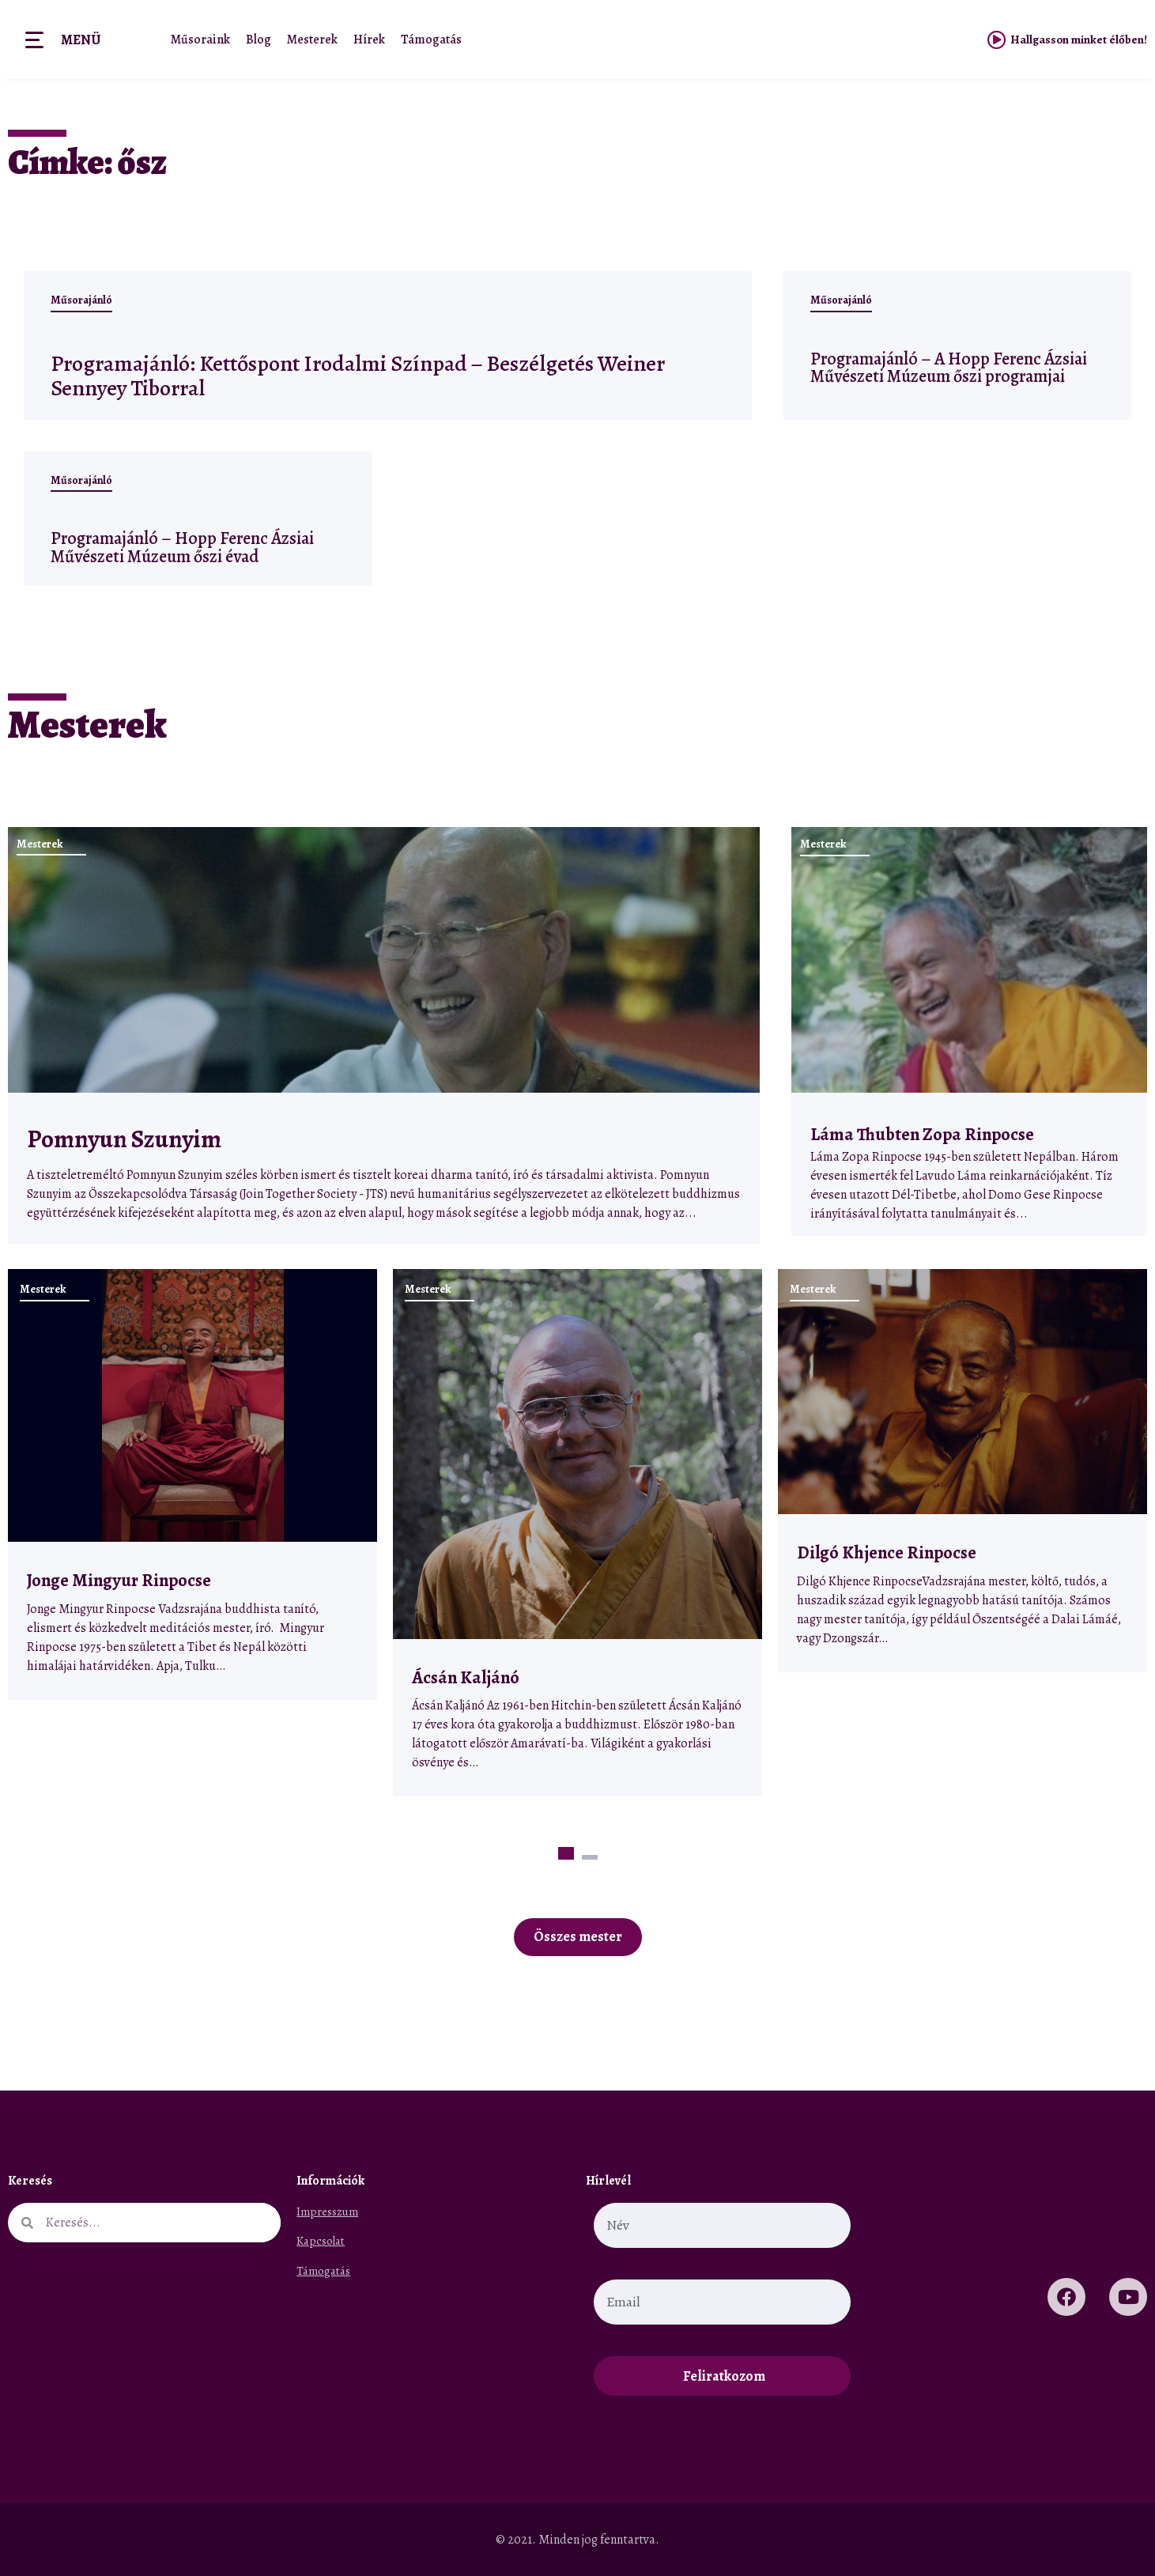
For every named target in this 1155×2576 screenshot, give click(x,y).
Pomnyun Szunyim (124, 1139)
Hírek (369, 39)
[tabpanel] (192, 1484)
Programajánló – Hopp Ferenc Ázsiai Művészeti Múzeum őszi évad (182, 547)
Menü (80, 39)
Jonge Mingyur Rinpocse (119, 1580)
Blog (258, 39)
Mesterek (312, 39)
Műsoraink (200, 39)
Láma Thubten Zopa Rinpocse (922, 1134)
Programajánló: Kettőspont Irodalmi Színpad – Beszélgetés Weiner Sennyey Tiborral (352, 375)
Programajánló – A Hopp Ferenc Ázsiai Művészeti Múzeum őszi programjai (948, 367)
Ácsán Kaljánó (467, 1677)
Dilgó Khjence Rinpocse (886, 1552)
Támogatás (431, 39)
